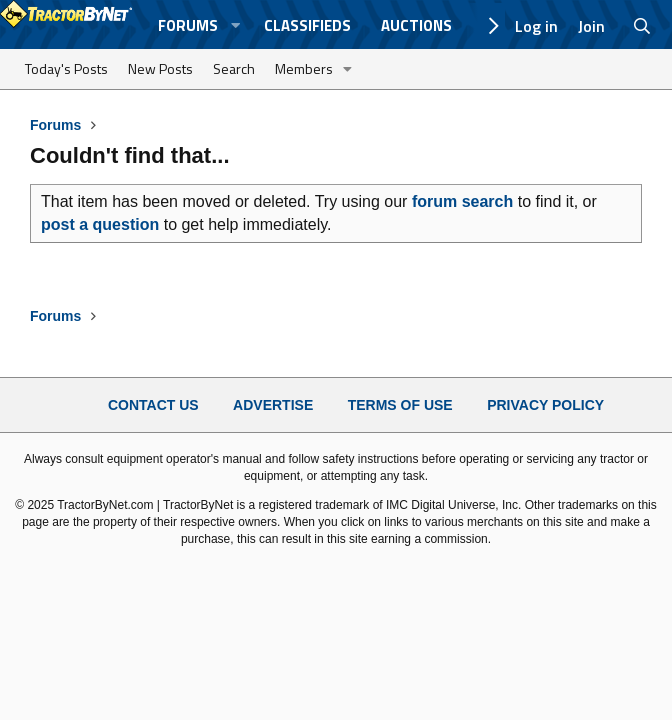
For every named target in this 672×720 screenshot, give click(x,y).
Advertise (273, 405)
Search (234, 68)
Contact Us (153, 405)
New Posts (160, 68)
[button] (235, 25)
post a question (100, 224)
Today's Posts (66, 68)
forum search (462, 201)
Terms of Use (400, 405)
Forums (188, 25)
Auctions (416, 25)
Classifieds (307, 25)
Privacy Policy (545, 405)
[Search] (642, 26)
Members (304, 68)
